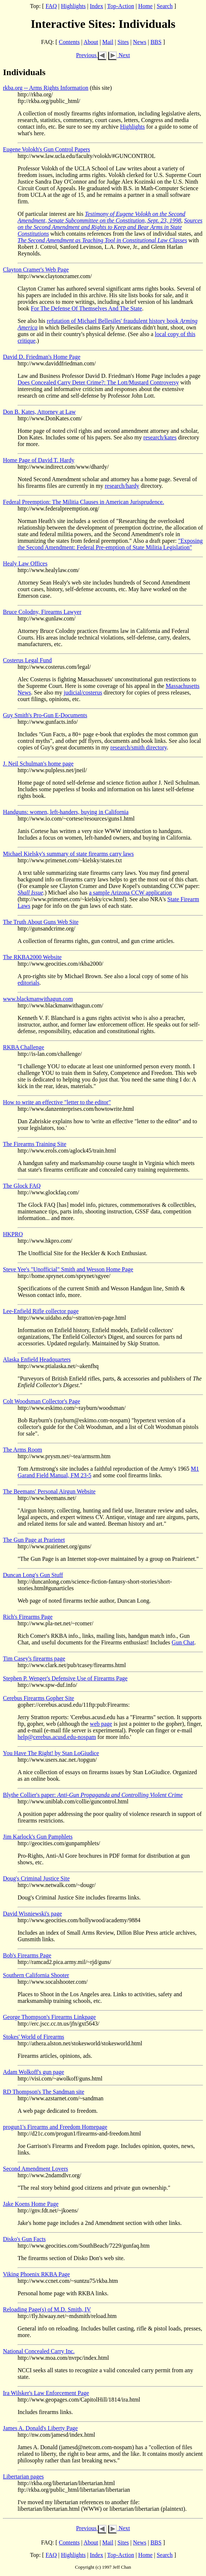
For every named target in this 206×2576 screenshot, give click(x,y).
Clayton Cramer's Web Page (36, 269)
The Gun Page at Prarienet (34, 1540)
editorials (29, 983)
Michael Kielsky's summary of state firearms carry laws (68, 854)
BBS (155, 42)
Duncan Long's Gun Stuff (33, 1575)
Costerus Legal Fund (27, 660)
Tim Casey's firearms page (34, 1658)
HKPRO (13, 1234)
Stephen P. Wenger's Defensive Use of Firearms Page (65, 1678)
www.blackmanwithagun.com (38, 999)
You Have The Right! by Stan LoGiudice (51, 1753)
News (139, 42)
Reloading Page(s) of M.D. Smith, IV (47, 2309)
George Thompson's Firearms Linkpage (49, 2017)
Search (165, 6)
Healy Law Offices (25, 563)
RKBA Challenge (23, 1047)
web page (101, 1724)
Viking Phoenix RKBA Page (36, 2274)
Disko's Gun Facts (24, 2239)
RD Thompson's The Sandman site (43, 2092)
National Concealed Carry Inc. (38, 2351)
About (91, 42)
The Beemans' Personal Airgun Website (49, 1491)
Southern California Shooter (36, 1975)
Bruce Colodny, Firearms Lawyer (42, 612)
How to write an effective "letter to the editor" (57, 1102)
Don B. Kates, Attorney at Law (39, 412)
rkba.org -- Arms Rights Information (45, 88)
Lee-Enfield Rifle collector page (41, 1311)
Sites (123, 42)
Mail (107, 42)
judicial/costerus (83, 692)
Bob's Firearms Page (27, 1955)
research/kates (160, 437)
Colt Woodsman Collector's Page (41, 1401)
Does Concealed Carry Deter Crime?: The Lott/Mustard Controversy (98, 382)
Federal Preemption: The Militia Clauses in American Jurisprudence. (83, 502)
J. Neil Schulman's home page (38, 763)
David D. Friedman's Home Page (41, 357)
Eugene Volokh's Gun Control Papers (46, 149)
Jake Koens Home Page (31, 2204)
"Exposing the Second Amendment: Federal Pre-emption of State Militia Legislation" (110, 544)
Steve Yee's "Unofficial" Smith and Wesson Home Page (68, 1269)
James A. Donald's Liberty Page (40, 2428)
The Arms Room (22, 1450)
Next (119, 55)
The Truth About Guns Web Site (40, 922)
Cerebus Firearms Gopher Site (38, 1698)
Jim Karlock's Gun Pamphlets (38, 1837)
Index (96, 6)
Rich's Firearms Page (27, 1617)
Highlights (73, 6)
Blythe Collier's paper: (93, 1795)
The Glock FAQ (22, 1186)
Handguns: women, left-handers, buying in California (66, 812)
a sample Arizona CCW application (130, 892)
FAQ (51, 6)
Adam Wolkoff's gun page (33, 2072)
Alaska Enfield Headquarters (37, 1359)
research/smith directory (138, 747)
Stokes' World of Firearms (33, 2037)
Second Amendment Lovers (35, 2169)
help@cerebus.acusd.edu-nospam (57, 1737)
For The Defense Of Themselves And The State (86, 308)
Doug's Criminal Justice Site (36, 1878)
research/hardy (122, 486)
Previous (91, 55)
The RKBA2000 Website (32, 957)
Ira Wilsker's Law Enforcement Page (46, 2393)
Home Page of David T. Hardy (38, 460)
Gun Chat (183, 1642)
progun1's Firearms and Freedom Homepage (55, 2127)
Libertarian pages (23, 2476)
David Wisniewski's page (32, 1913)
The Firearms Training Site (34, 1144)
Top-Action (120, 6)
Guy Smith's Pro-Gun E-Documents (45, 715)
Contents (69, 42)
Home (145, 6)
